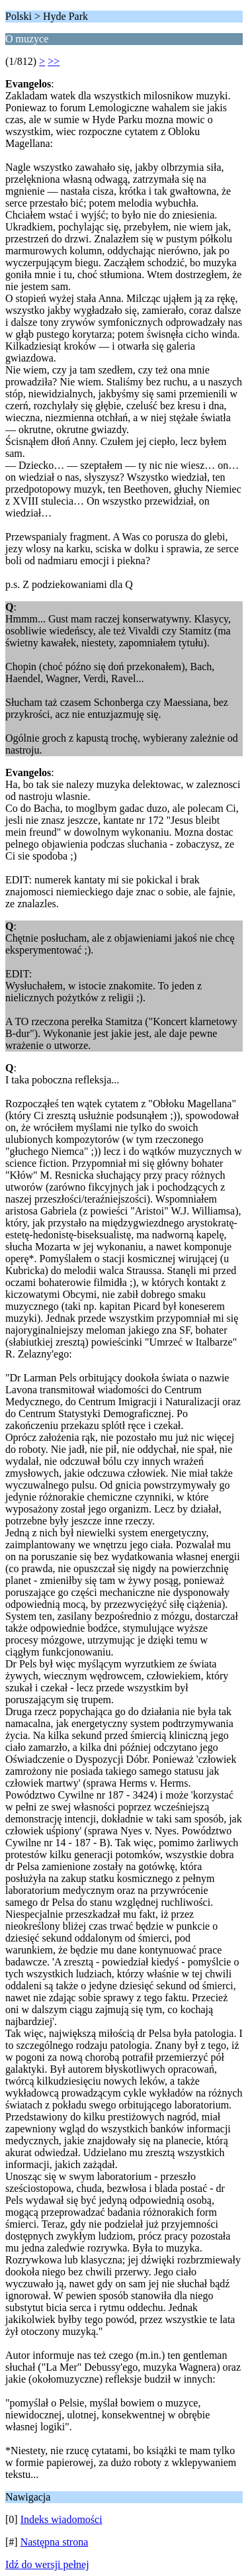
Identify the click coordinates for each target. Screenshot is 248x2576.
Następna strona (55, 2542)
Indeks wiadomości (62, 2519)
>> (54, 61)
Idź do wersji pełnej (47, 2564)
